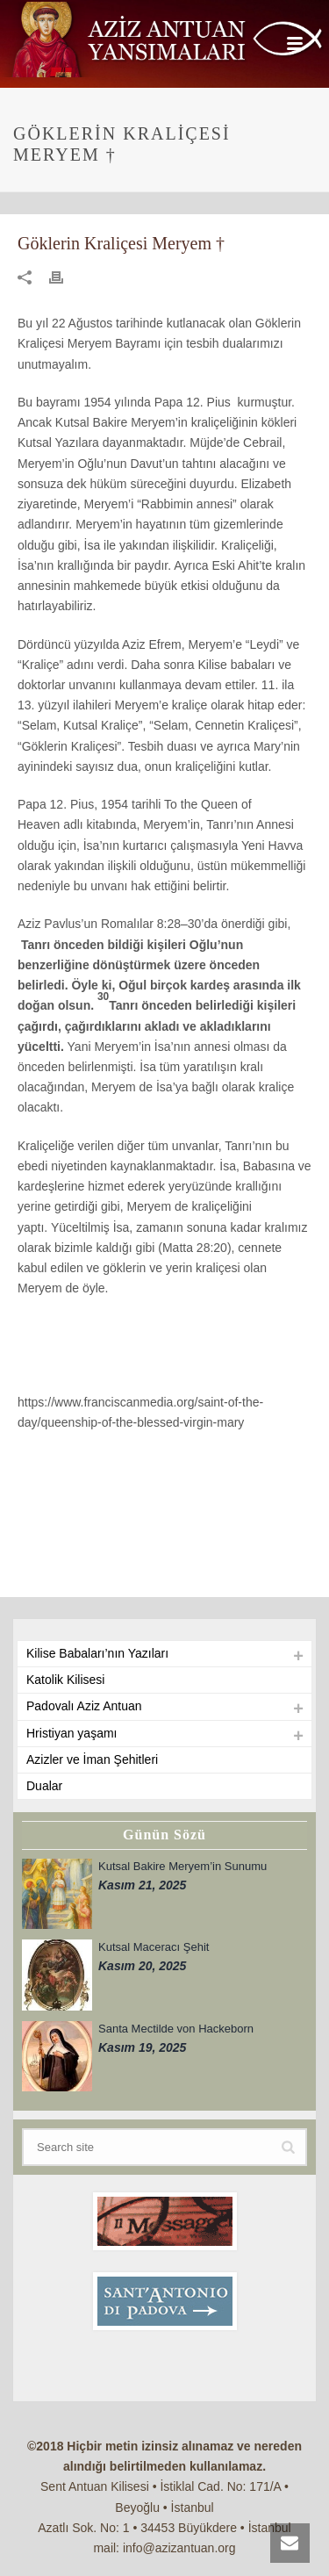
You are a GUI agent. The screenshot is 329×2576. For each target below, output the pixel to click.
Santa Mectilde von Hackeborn (176, 2028)
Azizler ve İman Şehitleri (92, 1759)
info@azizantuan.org (179, 2548)
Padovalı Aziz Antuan (84, 1706)
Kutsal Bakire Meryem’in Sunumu (182, 1866)
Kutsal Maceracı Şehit (153, 1947)
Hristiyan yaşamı (71, 1733)
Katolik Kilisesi (65, 1680)
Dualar (44, 1786)
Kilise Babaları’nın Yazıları (97, 1653)
